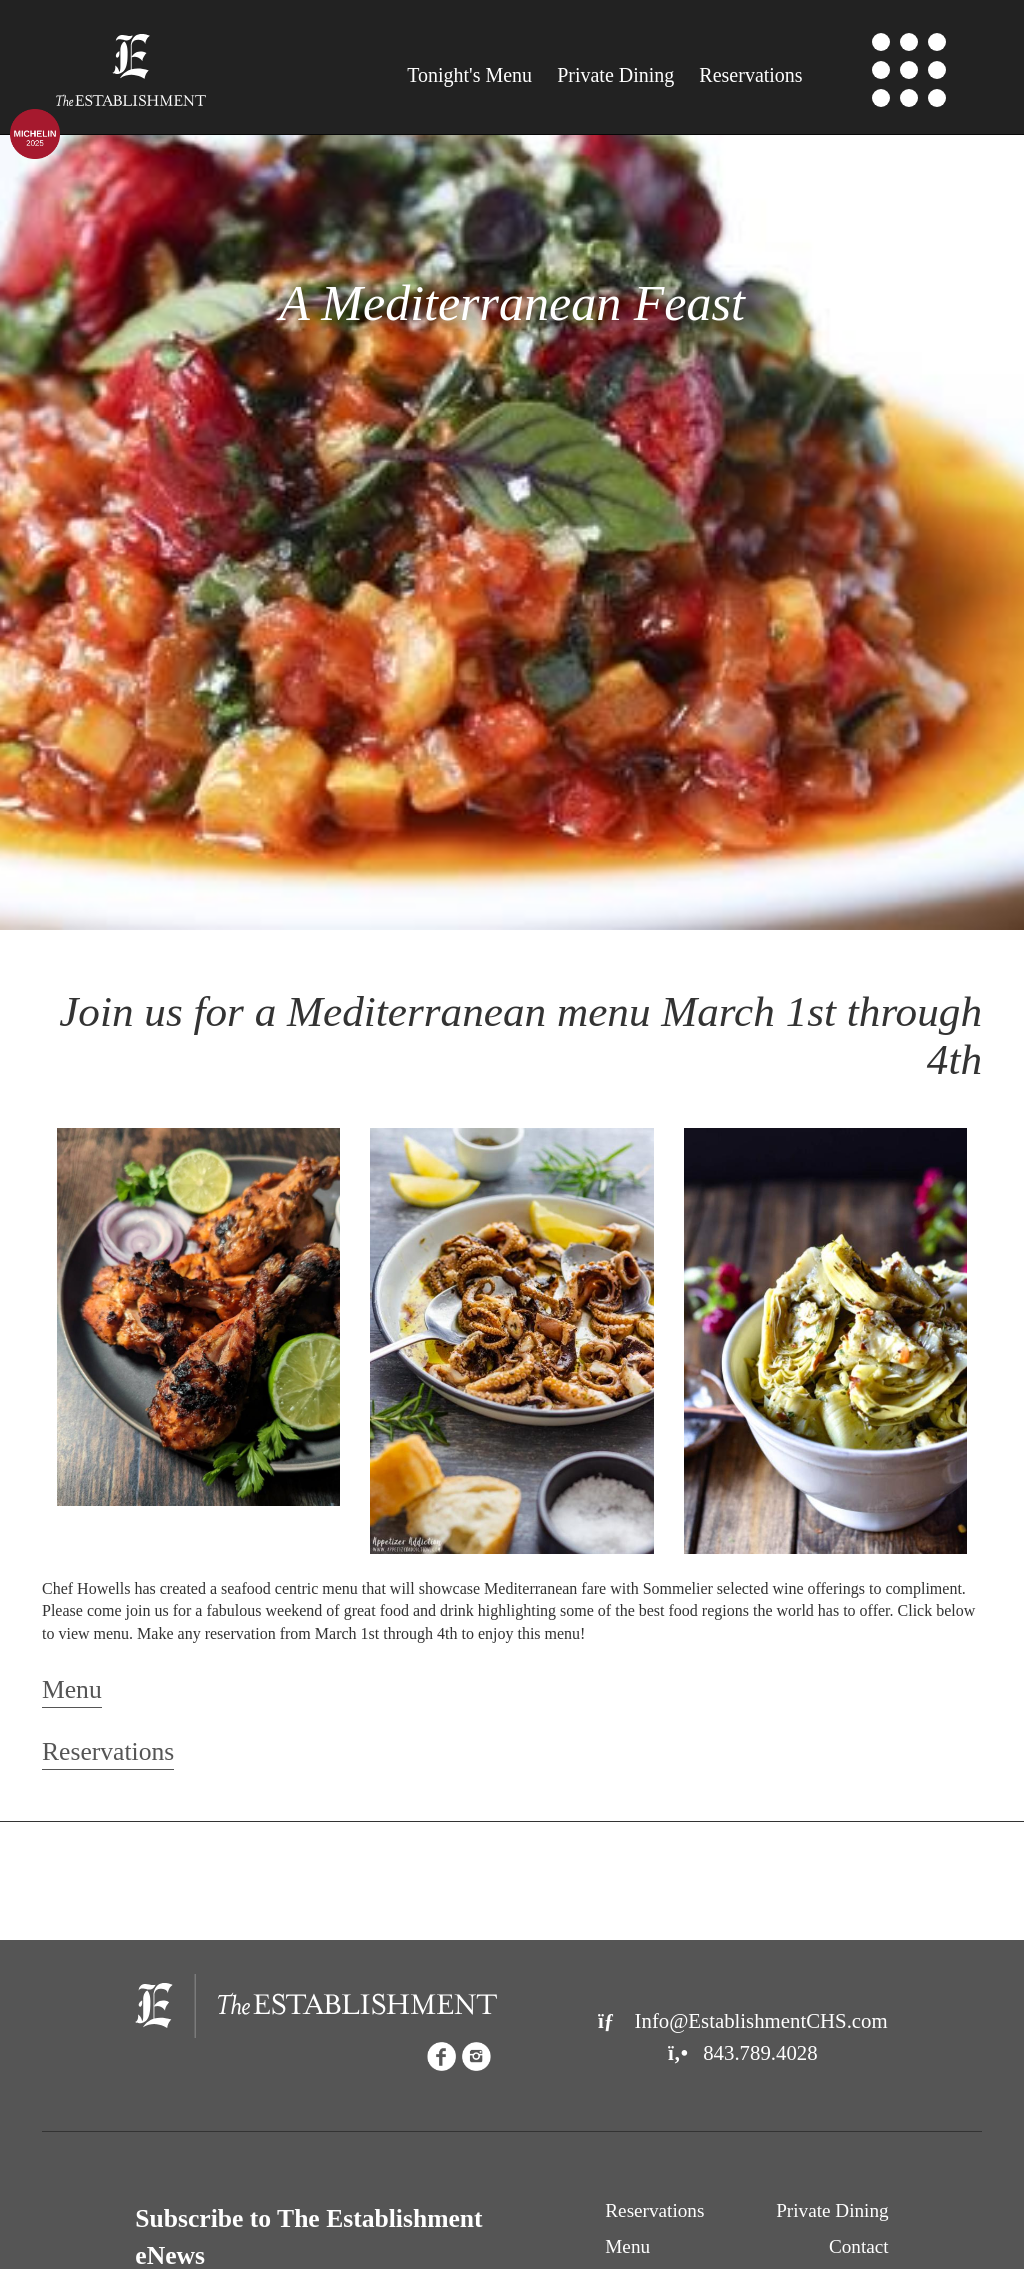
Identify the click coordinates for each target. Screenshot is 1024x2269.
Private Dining (615, 75)
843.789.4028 (743, 2052)
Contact (859, 2246)
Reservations (750, 75)
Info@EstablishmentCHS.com (743, 2020)
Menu (469, 75)
